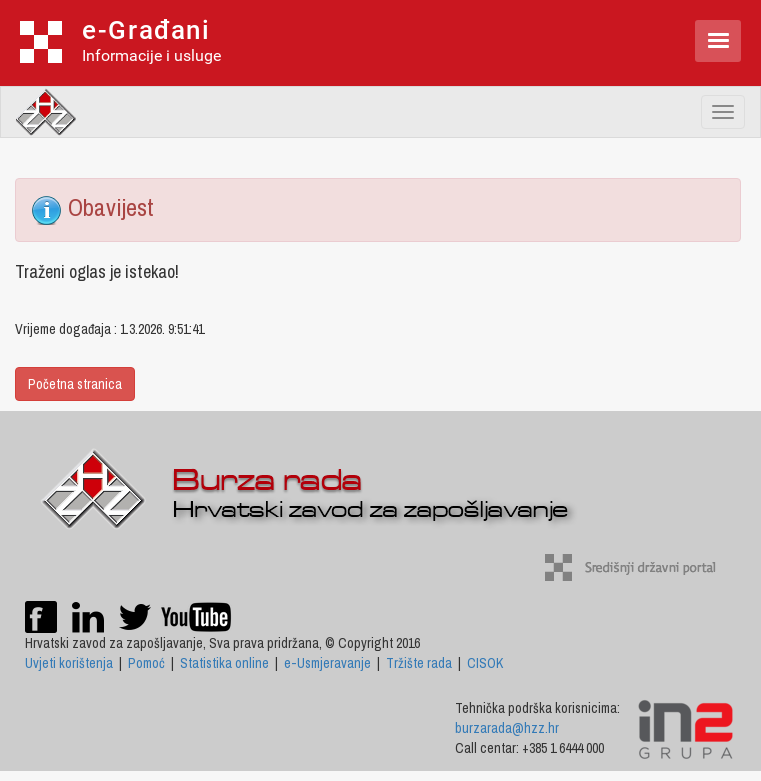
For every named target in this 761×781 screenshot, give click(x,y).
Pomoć (146, 663)
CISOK (485, 663)
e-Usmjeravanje (327, 663)
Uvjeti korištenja (69, 663)
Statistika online (224, 663)
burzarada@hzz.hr (507, 728)
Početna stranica (75, 384)
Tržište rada (419, 663)
